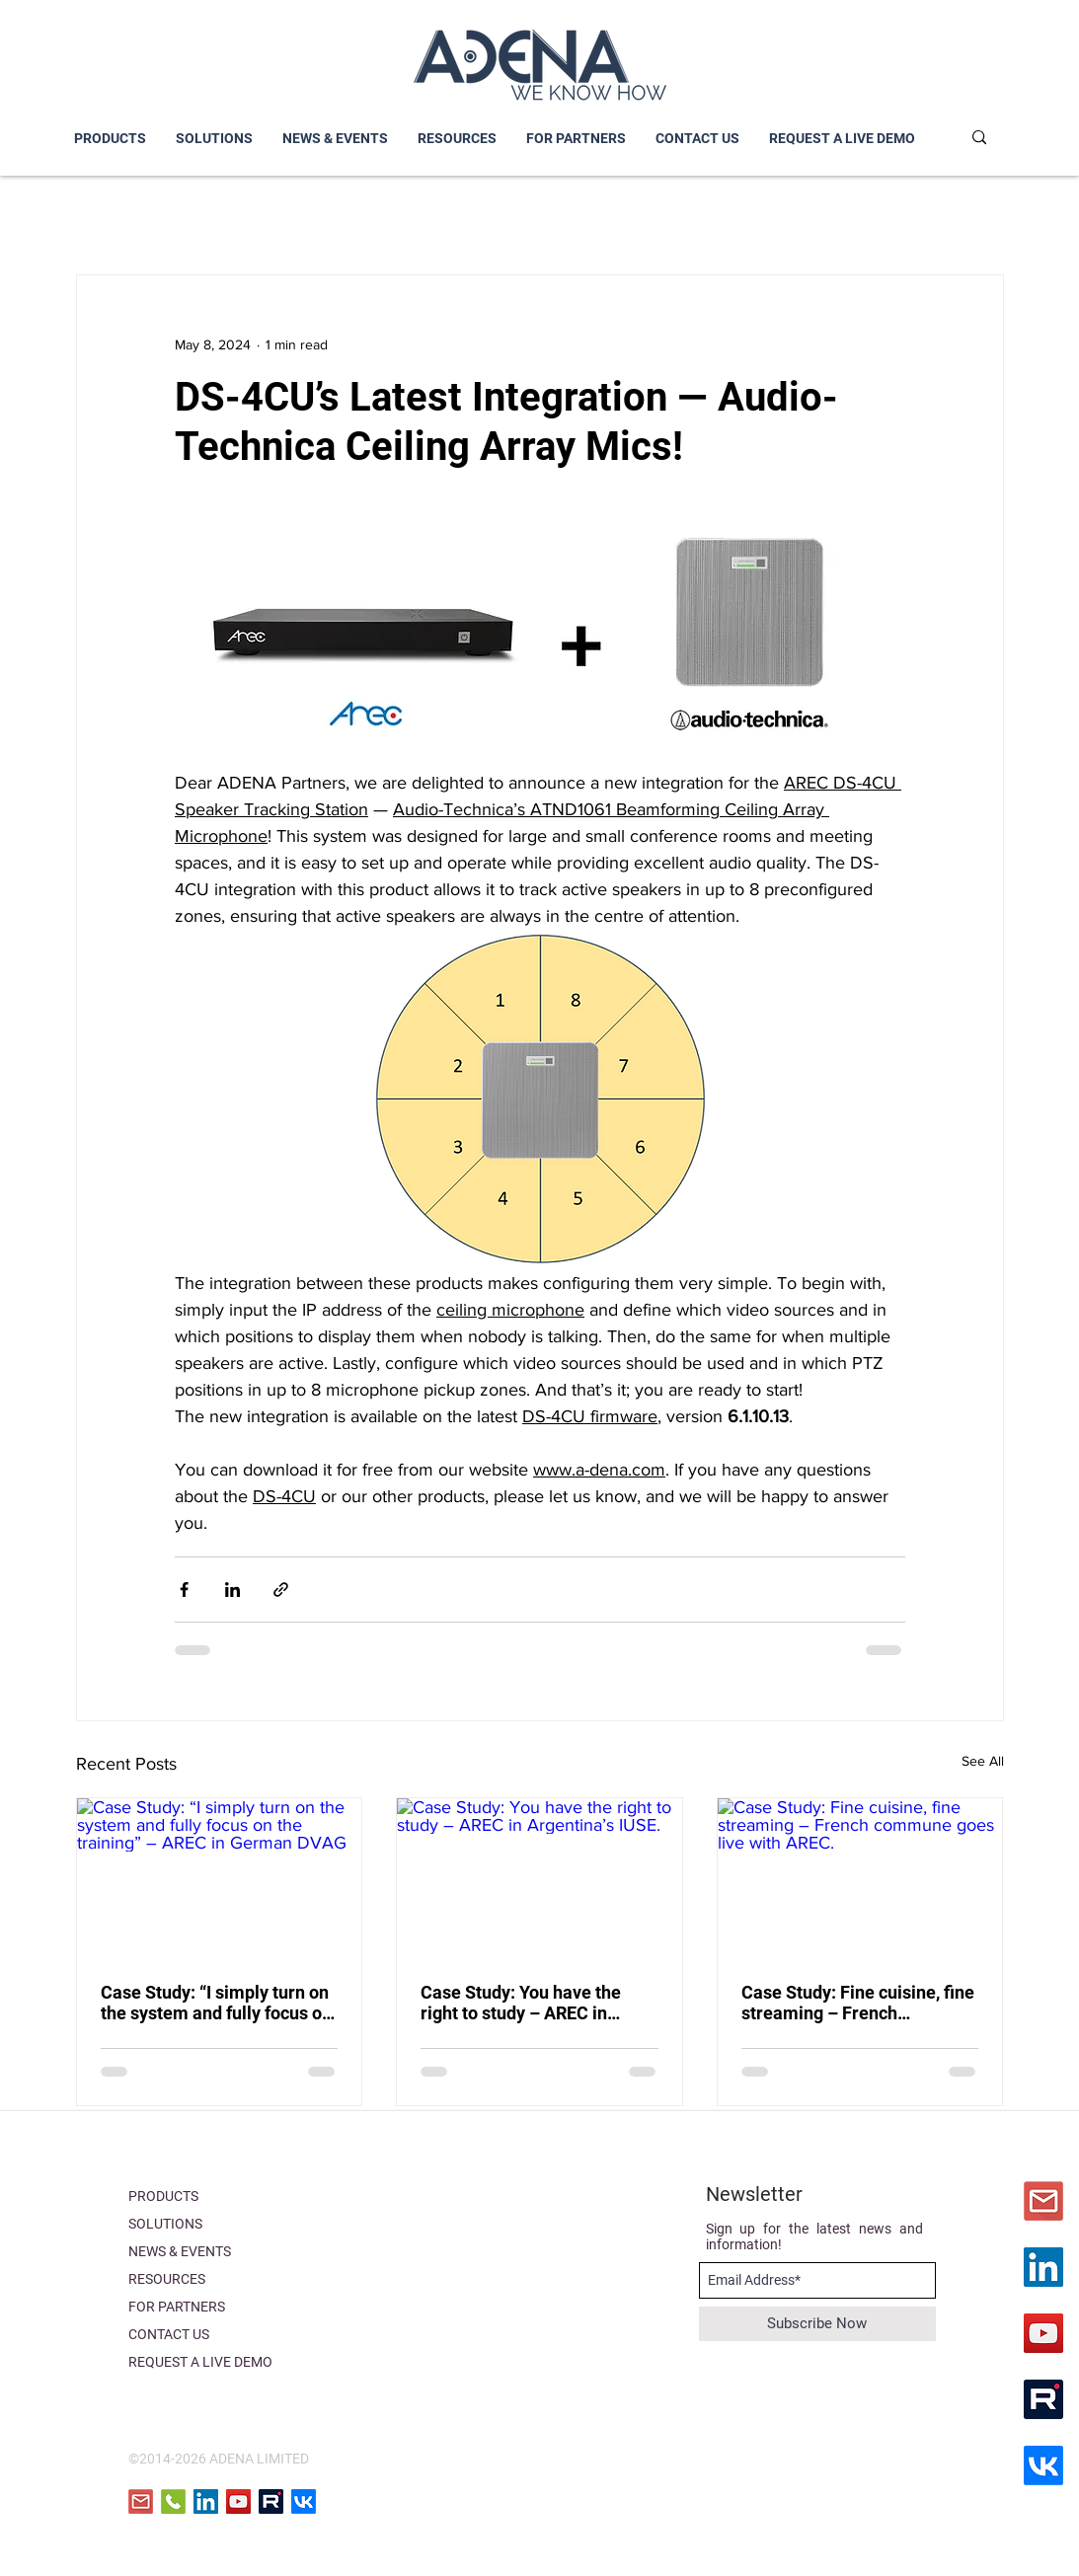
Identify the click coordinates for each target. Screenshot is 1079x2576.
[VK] (1043, 2465)
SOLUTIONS (165, 2224)
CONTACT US (168, 2334)
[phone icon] (173, 2501)
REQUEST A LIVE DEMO (200, 2362)
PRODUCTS (163, 2196)
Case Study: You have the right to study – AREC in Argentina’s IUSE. (521, 2002)
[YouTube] (1043, 2333)
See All (983, 1761)
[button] (214, 138)
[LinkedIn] (1043, 2267)
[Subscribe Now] (817, 2324)
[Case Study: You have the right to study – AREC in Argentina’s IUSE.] (539, 1878)
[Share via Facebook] (184, 1589)
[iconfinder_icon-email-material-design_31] (1043, 2201)
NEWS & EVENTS (179, 2251)
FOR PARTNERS (176, 2306)
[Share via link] (280, 1589)
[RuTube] (1043, 2399)
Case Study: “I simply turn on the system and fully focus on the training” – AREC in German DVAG (216, 2002)
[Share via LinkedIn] (232, 1589)
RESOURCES (166, 2279)
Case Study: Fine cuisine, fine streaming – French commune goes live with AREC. (857, 2002)
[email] (140, 2501)
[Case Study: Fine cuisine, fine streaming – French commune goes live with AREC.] (860, 1878)
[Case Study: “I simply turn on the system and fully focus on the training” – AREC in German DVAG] (219, 1878)
